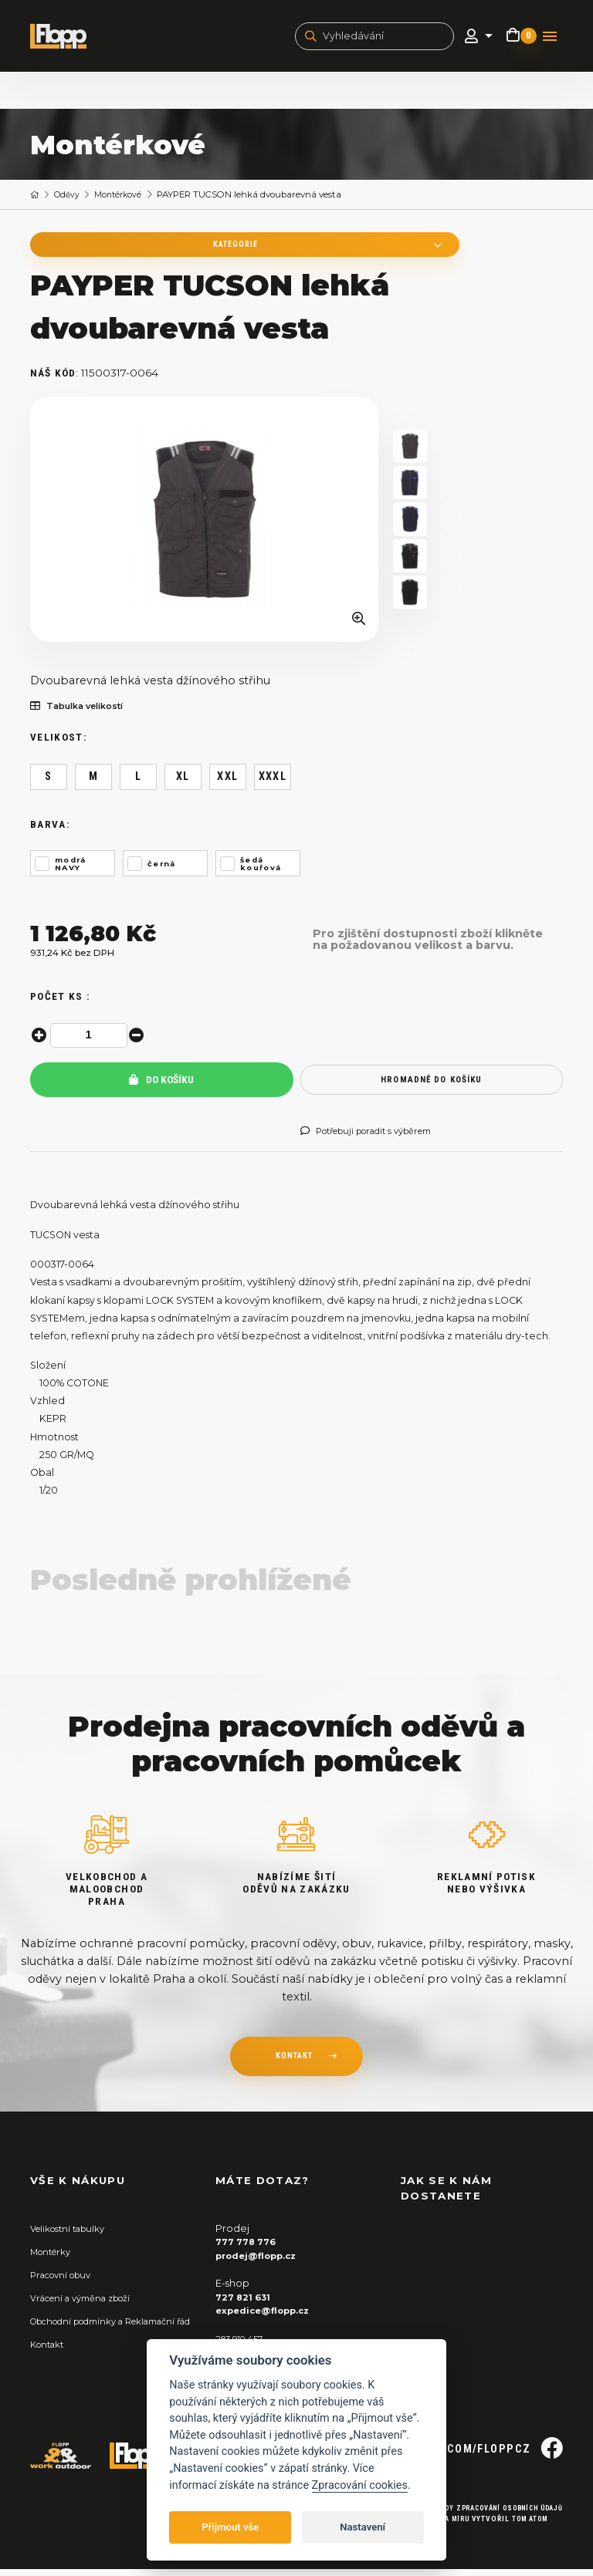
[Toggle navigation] (550, 38)
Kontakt (49, 2364)
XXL (227, 784)
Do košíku (161, 1086)
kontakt (294, 2064)
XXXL (273, 784)
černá (161, 871)
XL (183, 784)
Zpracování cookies (360, 2485)
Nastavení (362, 2527)
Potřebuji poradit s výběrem (378, 1138)
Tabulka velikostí (83, 713)
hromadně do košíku (431, 1086)
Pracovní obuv (65, 2281)
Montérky (53, 2258)
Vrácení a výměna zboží (88, 2305)
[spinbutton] (91, 1042)
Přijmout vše (230, 2527)
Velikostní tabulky (72, 2235)
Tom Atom (524, 2525)
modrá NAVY (70, 871)
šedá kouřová (261, 871)
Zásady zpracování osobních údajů (484, 2514)
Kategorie (130, 249)
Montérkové (125, 198)
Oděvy (70, 198)
